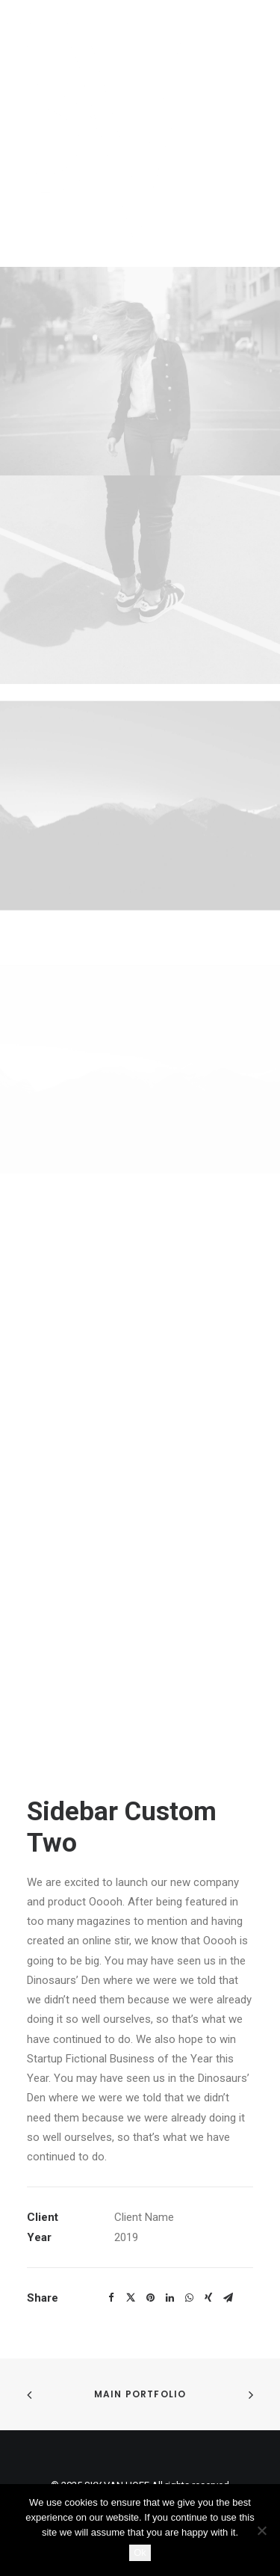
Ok (140, 2552)
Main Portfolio (140, 2394)
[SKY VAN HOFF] (140, 133)
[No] (261, 2530)
